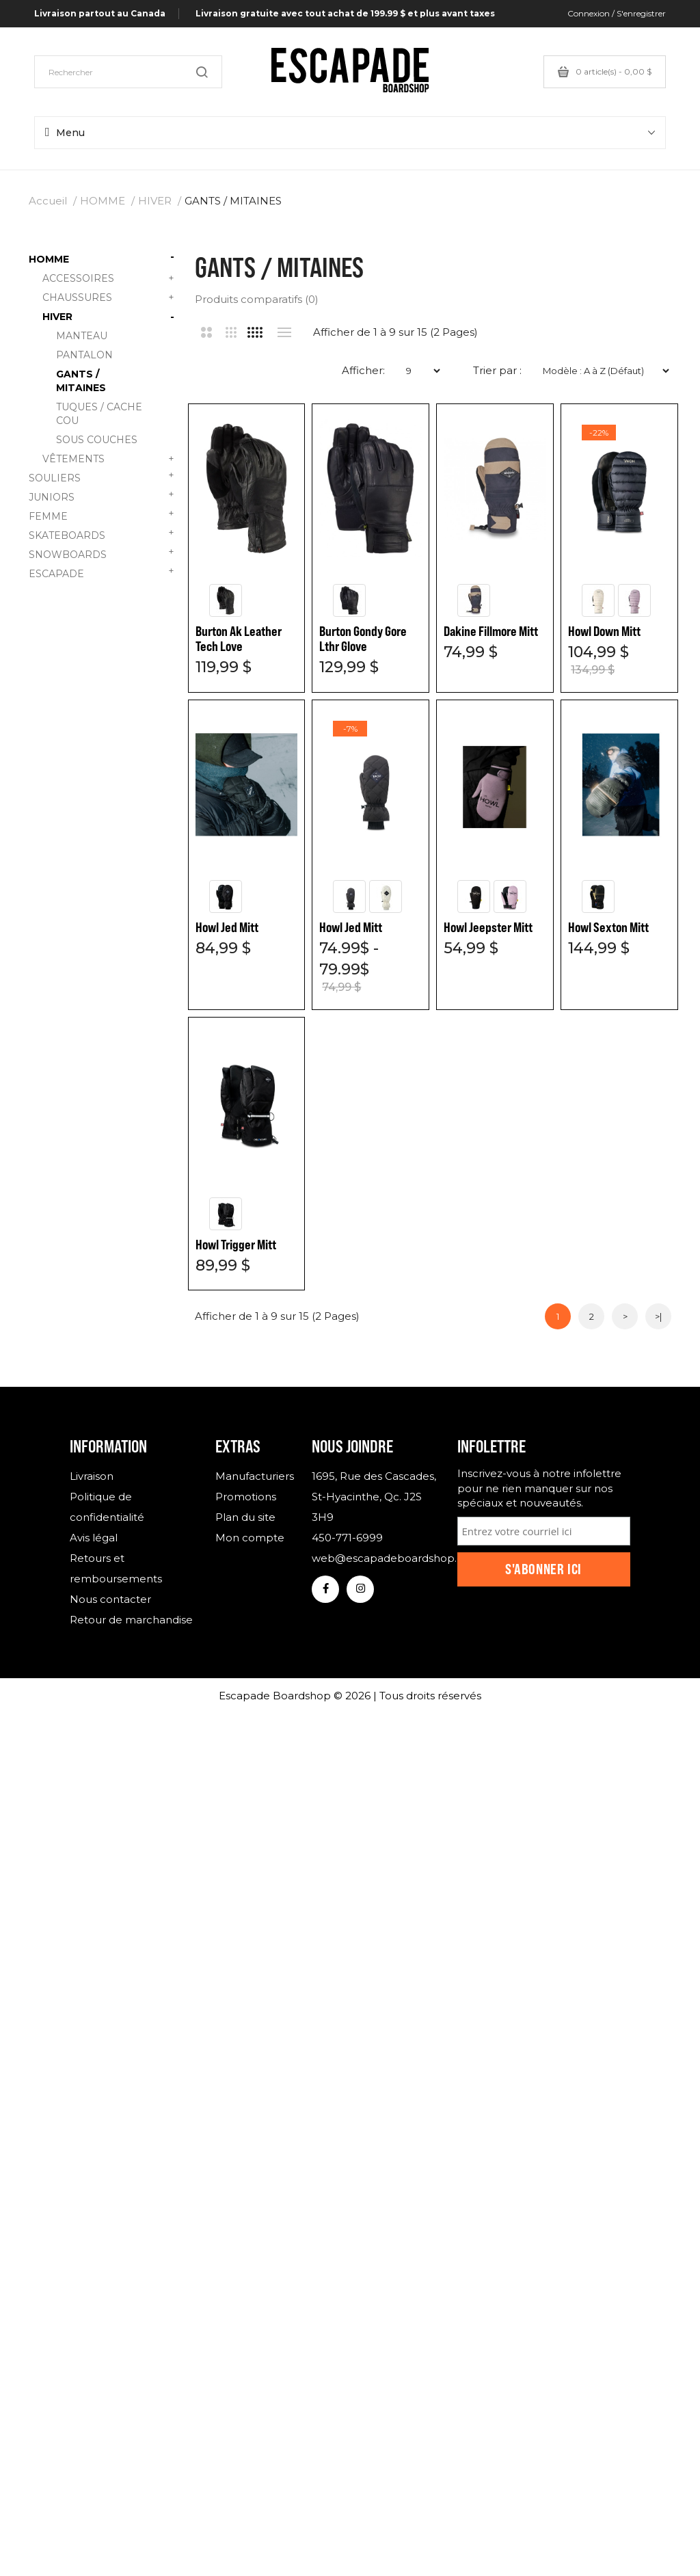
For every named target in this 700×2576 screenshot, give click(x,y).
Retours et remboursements (116, 1570)
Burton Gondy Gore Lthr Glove (363, 639)
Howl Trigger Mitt (485, 1245)
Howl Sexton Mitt (360, 1245)
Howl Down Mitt (232, 927)
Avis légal (94, 1539)
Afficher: (363, 370)
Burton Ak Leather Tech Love (239, 639)
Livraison (91, 1478)
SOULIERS (101, 476)
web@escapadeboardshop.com (374, 1560)
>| (658, 1318)
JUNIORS (101, 495)
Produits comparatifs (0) (257, 299)
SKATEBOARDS (101, 534)
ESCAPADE (101, 572)
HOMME (102, 200)
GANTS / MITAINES (233, 200)
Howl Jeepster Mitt (240, 1245)
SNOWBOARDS (101, 553)
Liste (285, 332)
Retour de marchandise (131, 1621)
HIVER (155, 200)
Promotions (245, 1498)
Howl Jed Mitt (351, 927)
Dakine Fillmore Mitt (492, 631)
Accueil (48, 200)
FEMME (101, 514)
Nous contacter (110, 1601)
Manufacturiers (253, 1478)
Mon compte (249, 1539)
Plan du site (245, 1519)
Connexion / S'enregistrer (616, 13)
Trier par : (497, 370)
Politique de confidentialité (107, 1509)
